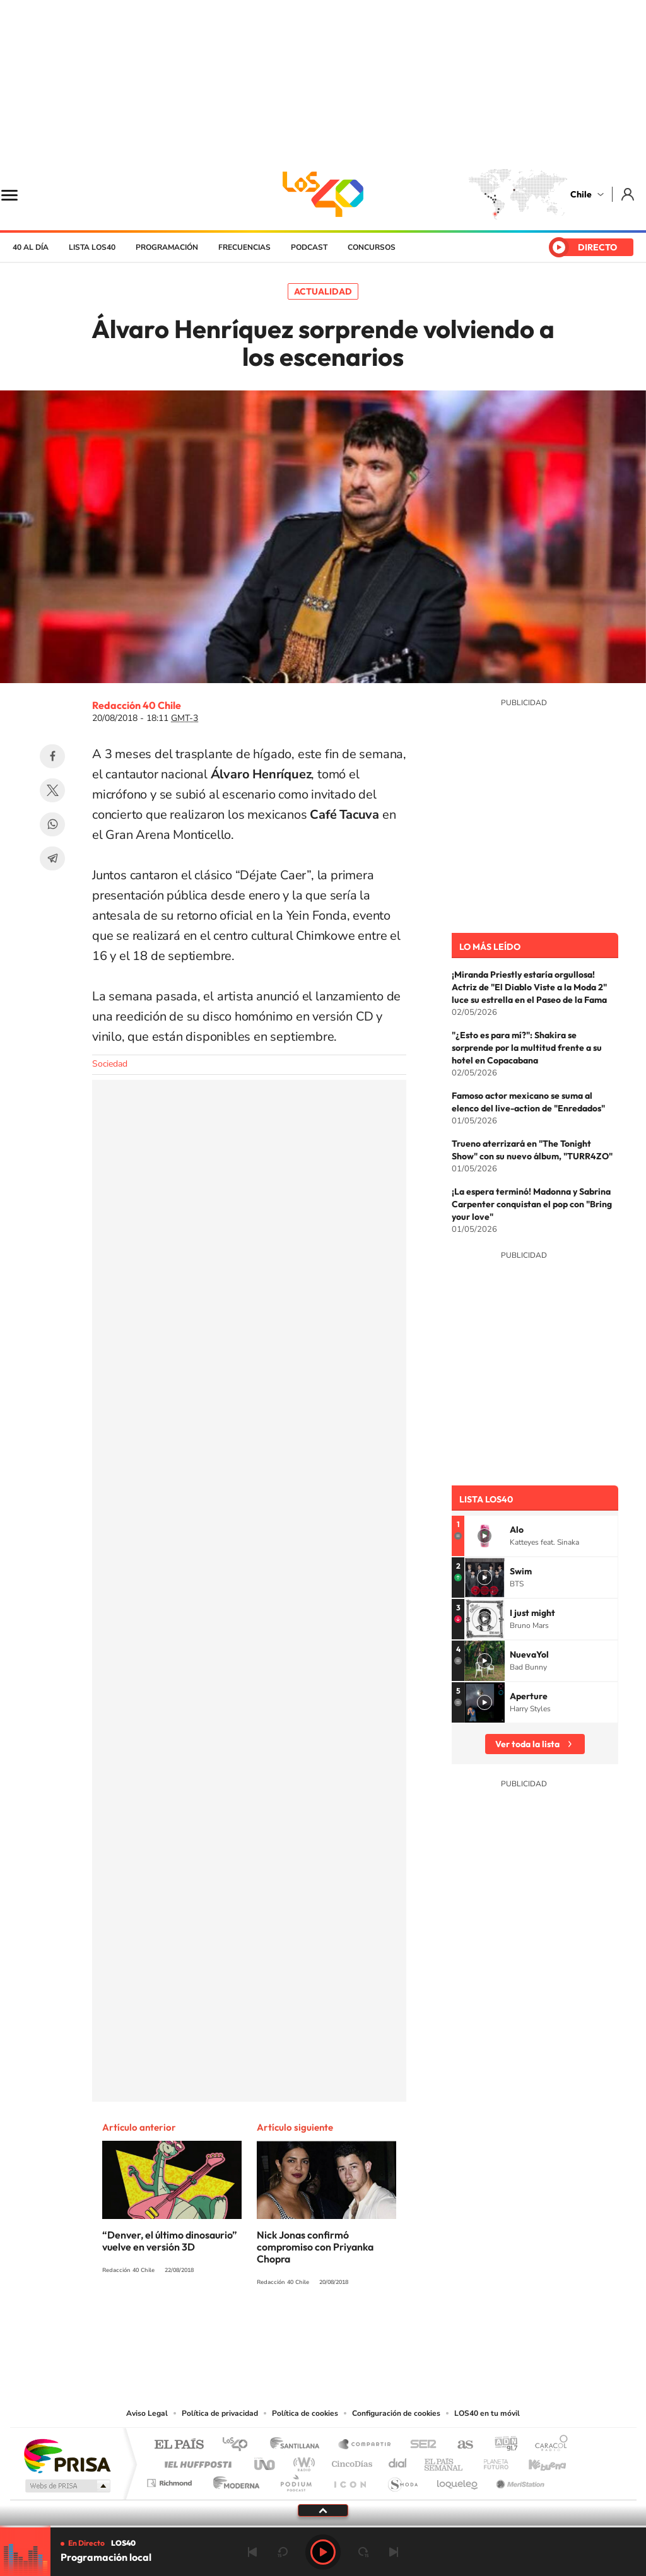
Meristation (518, 2480)
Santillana (298, 2445)
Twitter (52, 790)
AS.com (459, 2445)
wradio (302, 2461)
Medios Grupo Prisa (66, 2485)
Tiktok (247, 2329)
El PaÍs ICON (349, 2480)
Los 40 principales (239, 2445)
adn (501, 2445)
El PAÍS (179, 2445)
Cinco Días (350, 2461)
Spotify (373, 2329)
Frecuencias (244, 247)
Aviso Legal (147, 2413)
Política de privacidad (220, 2413)
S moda (402, 2480)
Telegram (52, 858)
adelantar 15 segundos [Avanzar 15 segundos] (363, 2552)
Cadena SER (419, 2445)
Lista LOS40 (92, 247)
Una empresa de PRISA (66, 2455)
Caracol (548, 2445)
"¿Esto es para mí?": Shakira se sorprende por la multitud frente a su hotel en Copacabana (527, 1047)
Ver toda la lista (527, 1744)
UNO (265, 2461)
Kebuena (536, 2461)
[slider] (323, 2526)
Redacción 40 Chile (136, 705)
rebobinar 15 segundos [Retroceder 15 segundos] (282, 2552)
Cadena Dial (398, 2461)
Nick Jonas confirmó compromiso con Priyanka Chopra (315, 2246)
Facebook (52, 756)
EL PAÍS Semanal (444, 2461)
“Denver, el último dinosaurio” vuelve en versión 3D (169, 2240)
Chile (581, 194)
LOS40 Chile (323, 194)
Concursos (372, 247)
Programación (167, 247)
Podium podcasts (295, 2480)
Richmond (171, 2480)
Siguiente (393, 2552)
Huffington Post (195, 2461)
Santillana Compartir (365, 2445)
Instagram (272, 2329)
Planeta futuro (491, 2461)
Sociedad (109, 1064)
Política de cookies (305, 2413)
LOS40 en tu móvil (487, 2413)
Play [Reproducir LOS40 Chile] (323, 2552)
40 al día (31, 247)
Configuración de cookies (396, 2413)
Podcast (309, 247)
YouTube (298, 2329)
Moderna (233, 2480)
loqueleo (458, 2480)
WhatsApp (52, 824)
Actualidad (323, 291)
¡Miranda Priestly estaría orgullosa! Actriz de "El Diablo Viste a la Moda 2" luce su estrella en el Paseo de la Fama (529, 987)
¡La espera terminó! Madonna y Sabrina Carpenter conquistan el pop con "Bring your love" (532, 1204)
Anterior (252, 2552)
